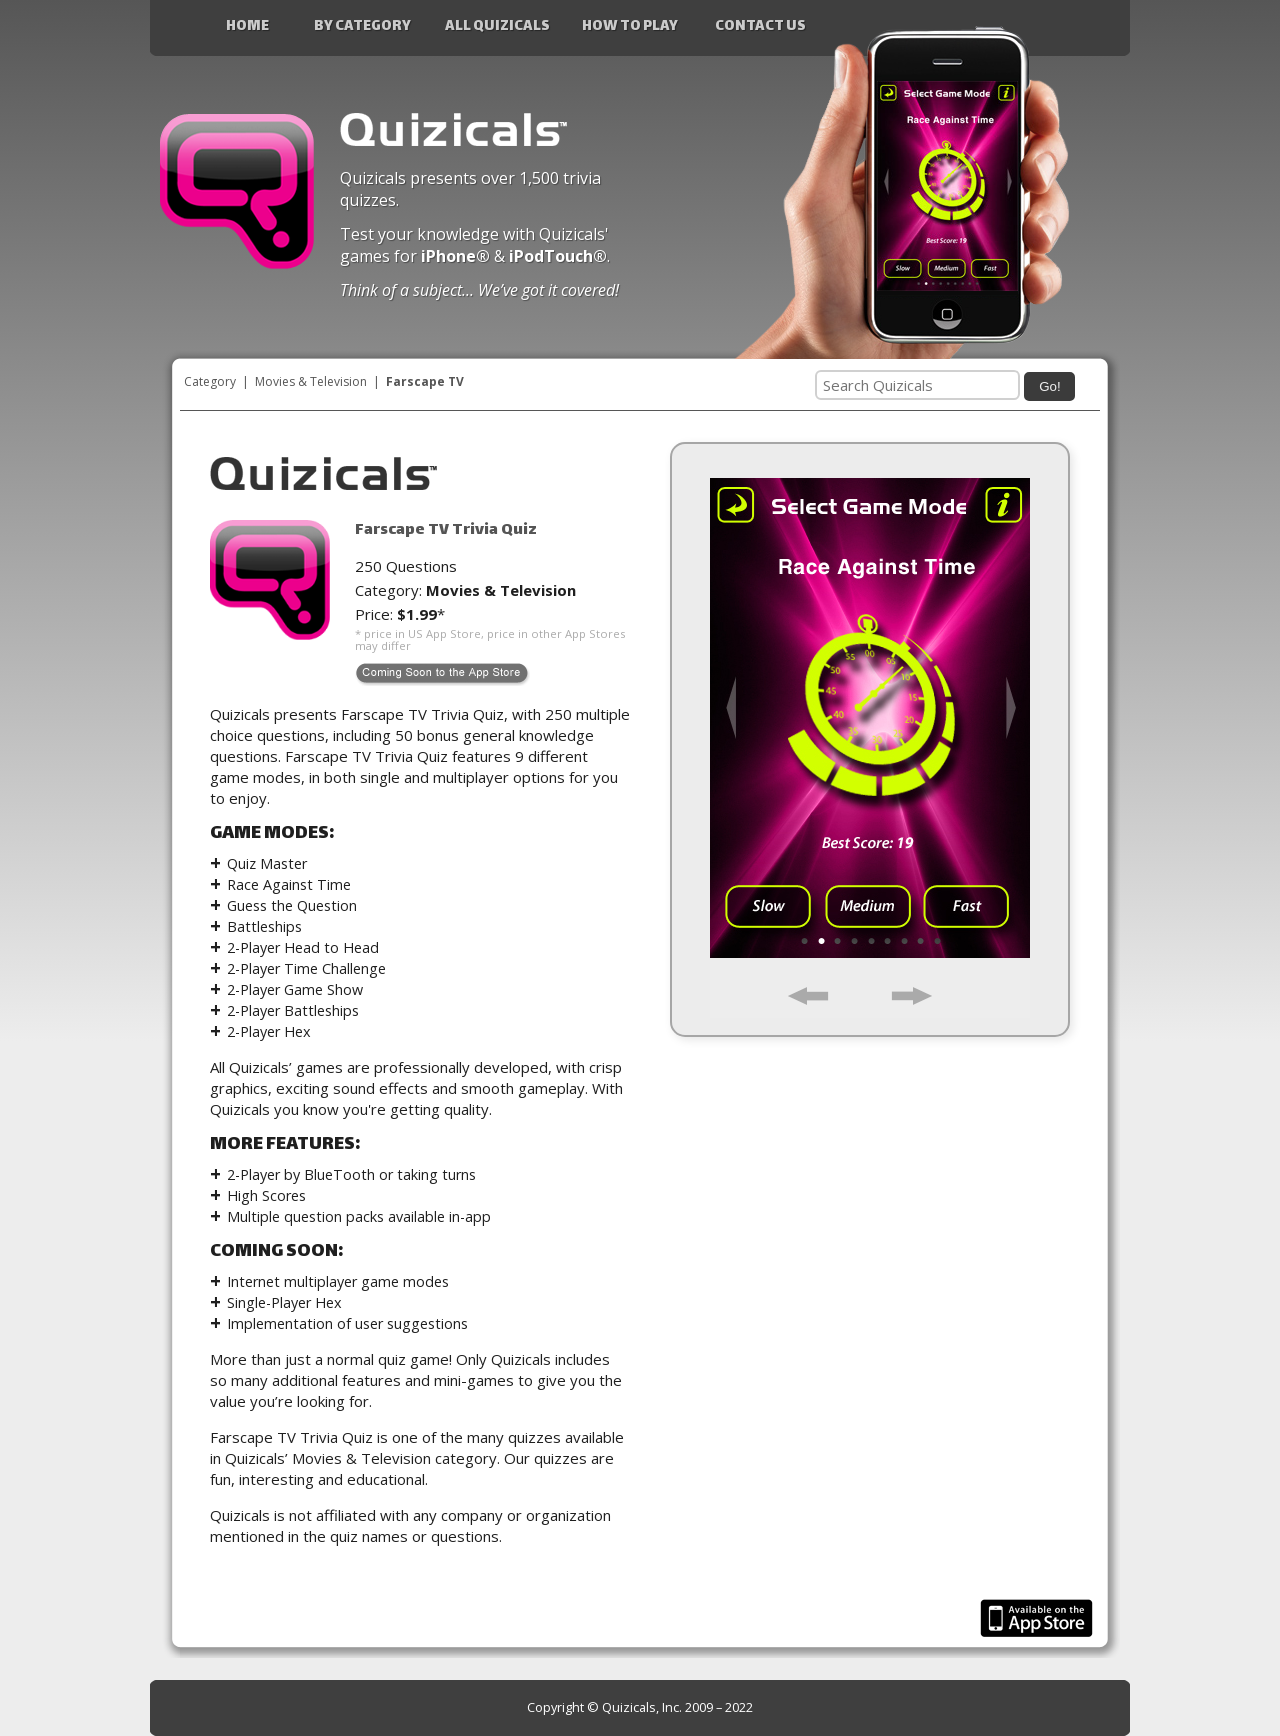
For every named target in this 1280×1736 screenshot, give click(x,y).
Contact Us (760, 26)
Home (247, 26)
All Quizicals (497, 26)
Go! (1049, 386)
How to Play (630, 26)
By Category (362, 26)
